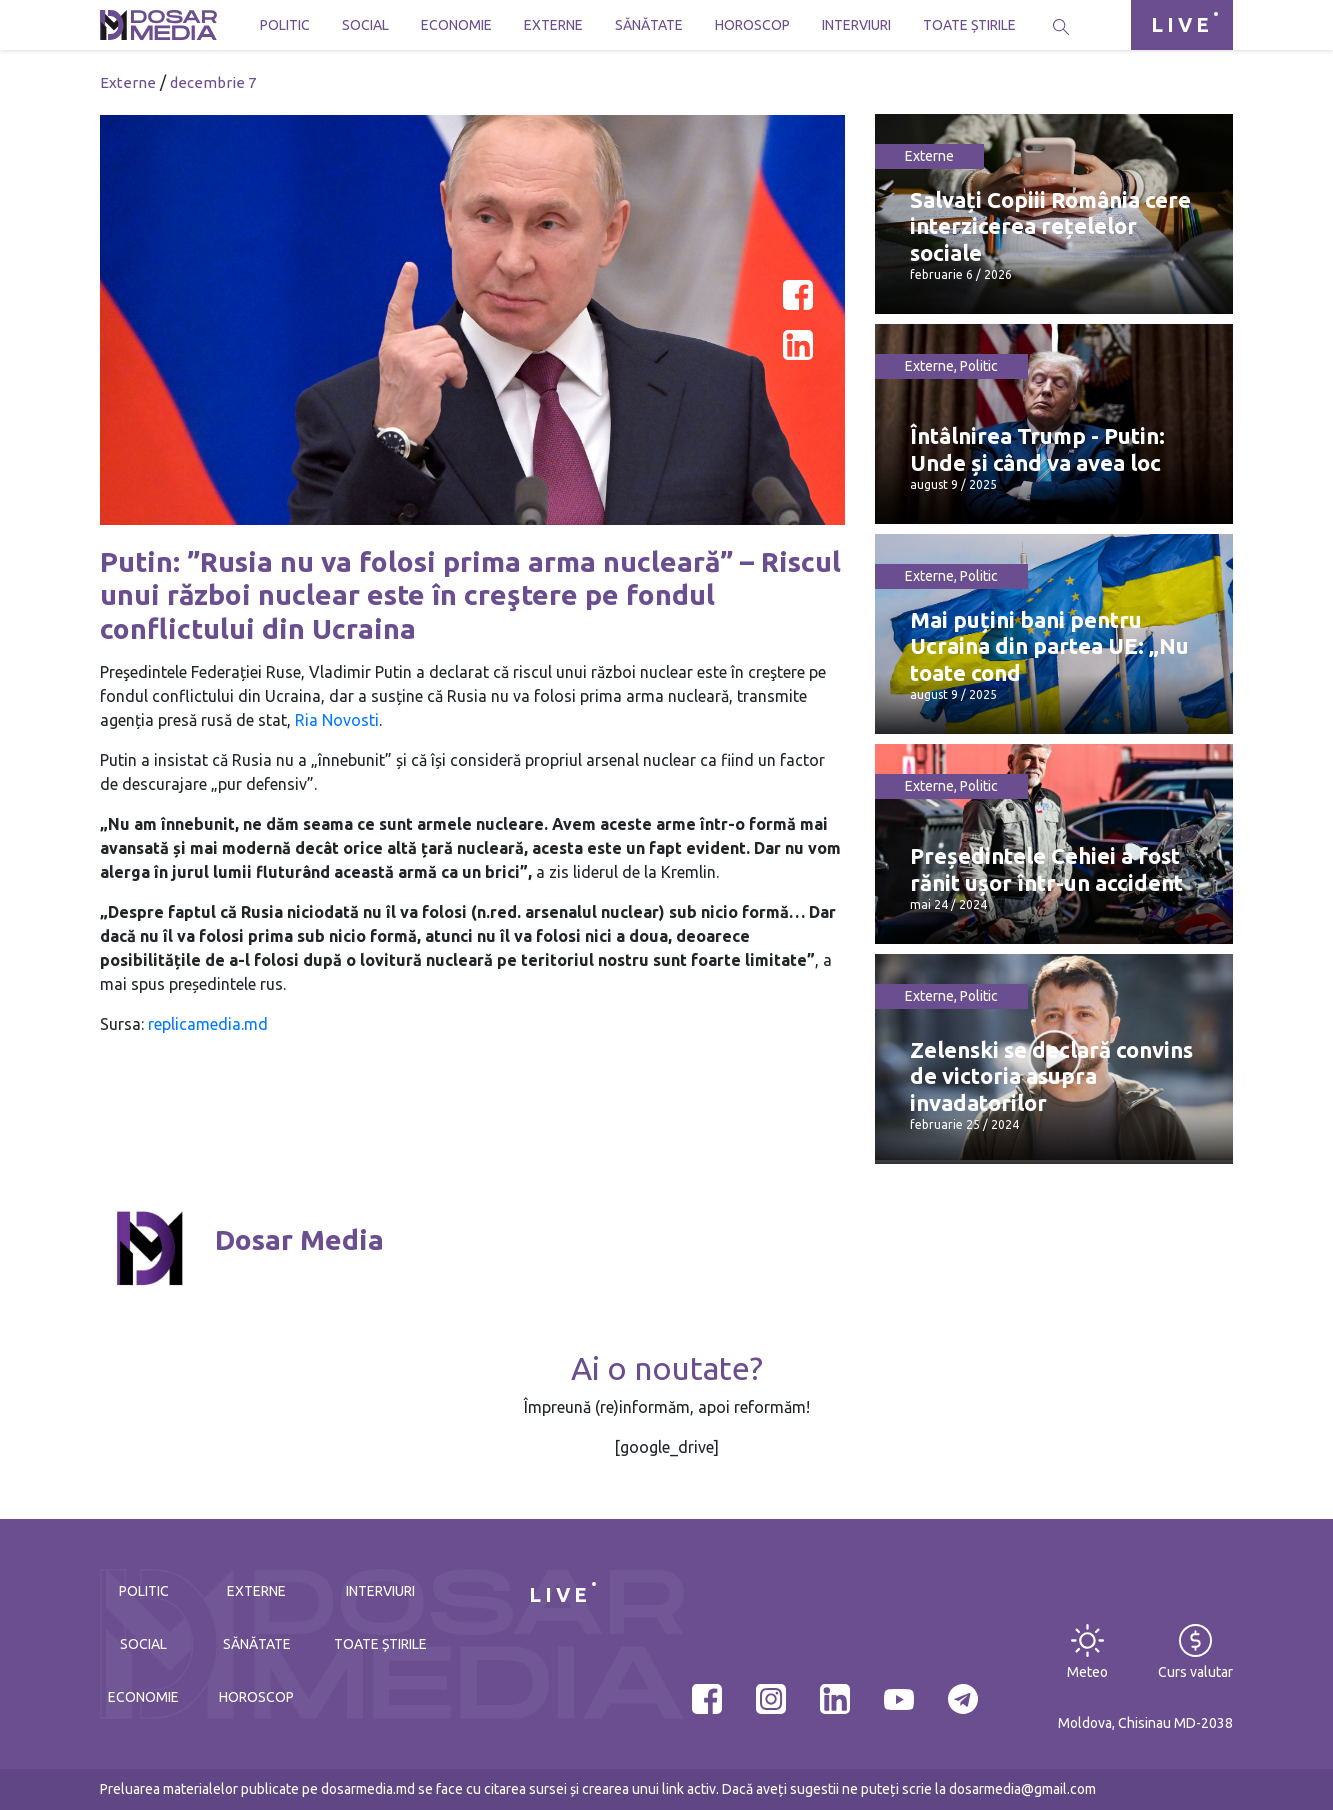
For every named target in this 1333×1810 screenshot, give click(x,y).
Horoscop (752, 25)
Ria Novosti (337, 720)
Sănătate (649, 25)
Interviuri (856, 25)
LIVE (1182, 24)
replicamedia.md (208, 1024)
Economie (456, 25)
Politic (285, 25)
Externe (553, 25)
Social (365, 25)
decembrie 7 (213, 82)
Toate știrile (969, 25)
